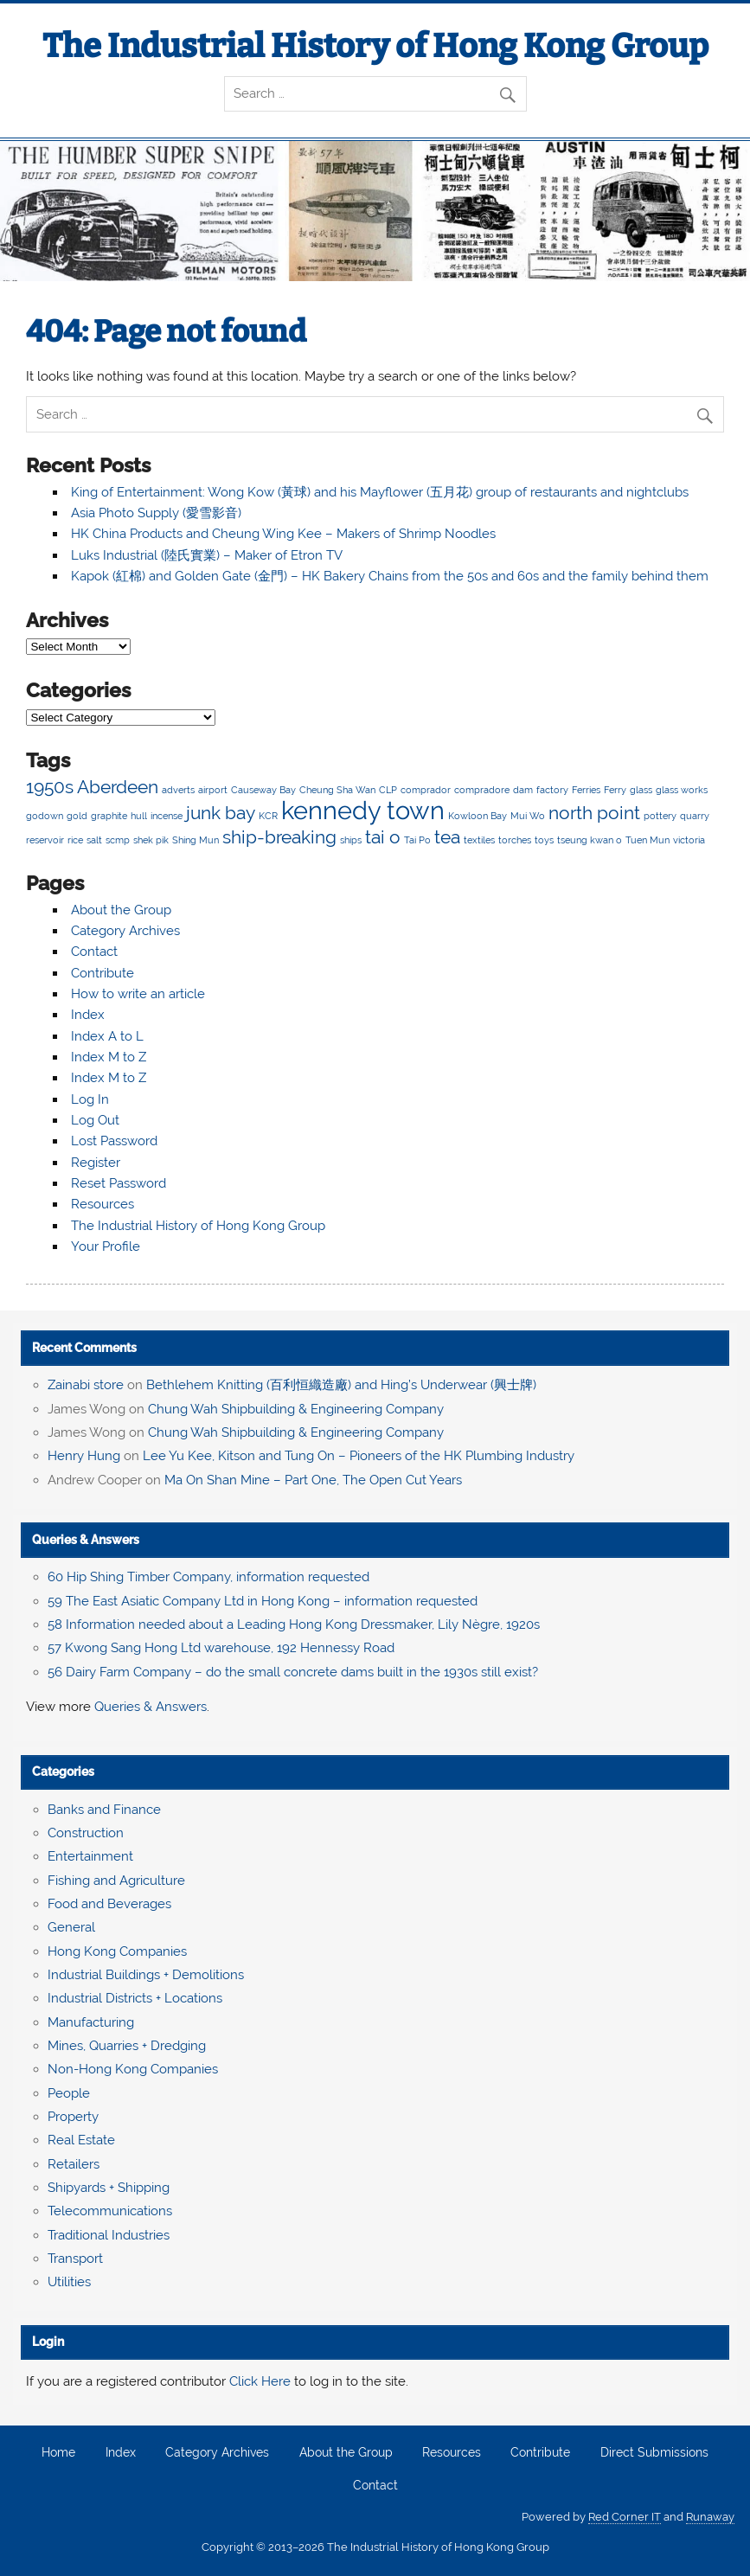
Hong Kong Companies (117, 1951)
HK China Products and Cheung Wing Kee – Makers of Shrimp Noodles (283, 533)
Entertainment (90, 1856)
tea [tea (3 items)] (447, 837)
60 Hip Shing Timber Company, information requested (208, 1577)
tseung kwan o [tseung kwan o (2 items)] (589, 840)
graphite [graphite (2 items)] (109, 816)
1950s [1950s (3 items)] (50, 787)
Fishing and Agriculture (116, 1880)
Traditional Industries (109, 2235)
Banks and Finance (104, 1809)
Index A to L (107, 1036)
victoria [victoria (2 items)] (689, 840)
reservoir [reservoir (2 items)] (45, 840)
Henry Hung (84, 1456)
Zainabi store (86, 1385)
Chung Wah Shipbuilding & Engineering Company (296, 1409)
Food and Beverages (109, 1904)
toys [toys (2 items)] (544, 840)
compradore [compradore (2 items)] (482, 790)
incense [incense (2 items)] (167, 816)
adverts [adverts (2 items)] (178, 790)
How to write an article (138, 994)
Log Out (95, 1120)
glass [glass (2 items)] (641, 790)
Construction (86, 1833)
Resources (102, 1204)
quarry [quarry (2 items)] (694, 816)
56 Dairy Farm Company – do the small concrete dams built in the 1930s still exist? (293, 1672)
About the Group (121, 910)
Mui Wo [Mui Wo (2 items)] (527, 816)
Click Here (260, 2381)
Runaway (710, 2516)
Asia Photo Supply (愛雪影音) (156, 513)
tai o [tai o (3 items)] (383, 837)
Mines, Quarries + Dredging (127, 2046)
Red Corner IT (624, 2516)
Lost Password (114, 1141)
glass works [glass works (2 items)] (682, 790)
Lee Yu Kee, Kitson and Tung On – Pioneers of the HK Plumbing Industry (358, 1456)
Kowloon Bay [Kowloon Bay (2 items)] (477, 816)
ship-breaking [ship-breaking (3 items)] (279, 837)
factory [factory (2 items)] (552, 790)
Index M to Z (108, 1057)
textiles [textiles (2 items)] (479, 840)
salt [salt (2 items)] (94, 840)
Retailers (73, 2164)
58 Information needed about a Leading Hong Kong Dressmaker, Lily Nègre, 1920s (294, 1624)
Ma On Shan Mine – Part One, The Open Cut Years (313, 1480)
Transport (75, 2258)
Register (95, 1162)
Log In (90, 1099)
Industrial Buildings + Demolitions (146, 1975)
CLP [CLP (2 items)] (388, 790)
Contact (94, 951)
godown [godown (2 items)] (44, 816)
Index (88, 1014)
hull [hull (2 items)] (139, 816)
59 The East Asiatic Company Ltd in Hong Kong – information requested (263, 1601)
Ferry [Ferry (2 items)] (615, 790)
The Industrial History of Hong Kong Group (375, 46)
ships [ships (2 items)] (351, 840)
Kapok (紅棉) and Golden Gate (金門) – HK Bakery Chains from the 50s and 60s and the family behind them (389, 576)
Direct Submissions (654, 2453)
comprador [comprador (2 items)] (426, 790)
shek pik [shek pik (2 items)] (151, 840)
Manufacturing (91, 2022)
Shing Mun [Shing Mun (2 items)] (195, 840)
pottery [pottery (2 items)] (660, 816)
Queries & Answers (85, 1540)
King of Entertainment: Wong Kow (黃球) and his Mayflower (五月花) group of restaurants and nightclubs (380, 492)
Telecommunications (110, 2211)
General (71, 1927)
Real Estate (81, 2140)
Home (58, 2453)
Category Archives (125, 931)
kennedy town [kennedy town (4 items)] (363, 810)
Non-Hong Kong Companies (133, 2069)
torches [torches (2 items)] (514, 840)
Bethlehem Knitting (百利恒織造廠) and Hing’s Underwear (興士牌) (341, 1385)
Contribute (102, 973)
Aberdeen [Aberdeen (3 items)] (117, 787)
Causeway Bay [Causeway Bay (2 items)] (263, 790)
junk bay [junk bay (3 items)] (220, 812)
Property (73, 2116)
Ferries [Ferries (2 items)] (586, 790)
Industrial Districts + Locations (135, 1998)
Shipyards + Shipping (109, 2187)
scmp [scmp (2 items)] (118, 840)
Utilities (69, 2282)
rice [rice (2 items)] (75, 840)
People (69, 2093)
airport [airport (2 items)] (213, 790)
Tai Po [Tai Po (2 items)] (417, 840)
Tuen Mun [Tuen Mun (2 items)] (647, 840)
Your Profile (105, 1246)
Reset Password (118, 1183)
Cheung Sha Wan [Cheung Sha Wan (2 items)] (337, 790)
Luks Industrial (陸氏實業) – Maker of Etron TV (207, 555)
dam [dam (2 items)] (523, 790)
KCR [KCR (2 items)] (268, 816)
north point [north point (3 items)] (594, 812)
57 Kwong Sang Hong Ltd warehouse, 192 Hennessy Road (221, 1648)
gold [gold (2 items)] (77, 816)
